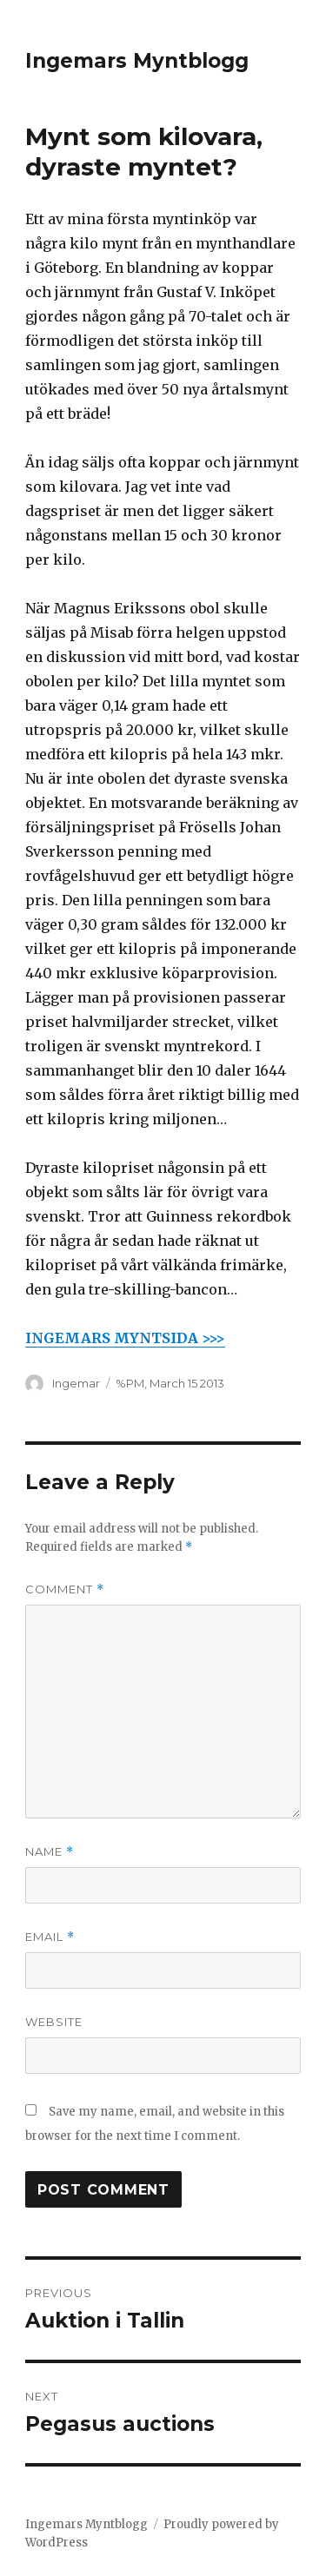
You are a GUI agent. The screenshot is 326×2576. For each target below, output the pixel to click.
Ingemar (76, 1383)
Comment (64, 1589)
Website (54, 2022)
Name (49, 1851)
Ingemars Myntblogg (137, 61)
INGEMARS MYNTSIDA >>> (125, 1338)
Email (50, 1937)
